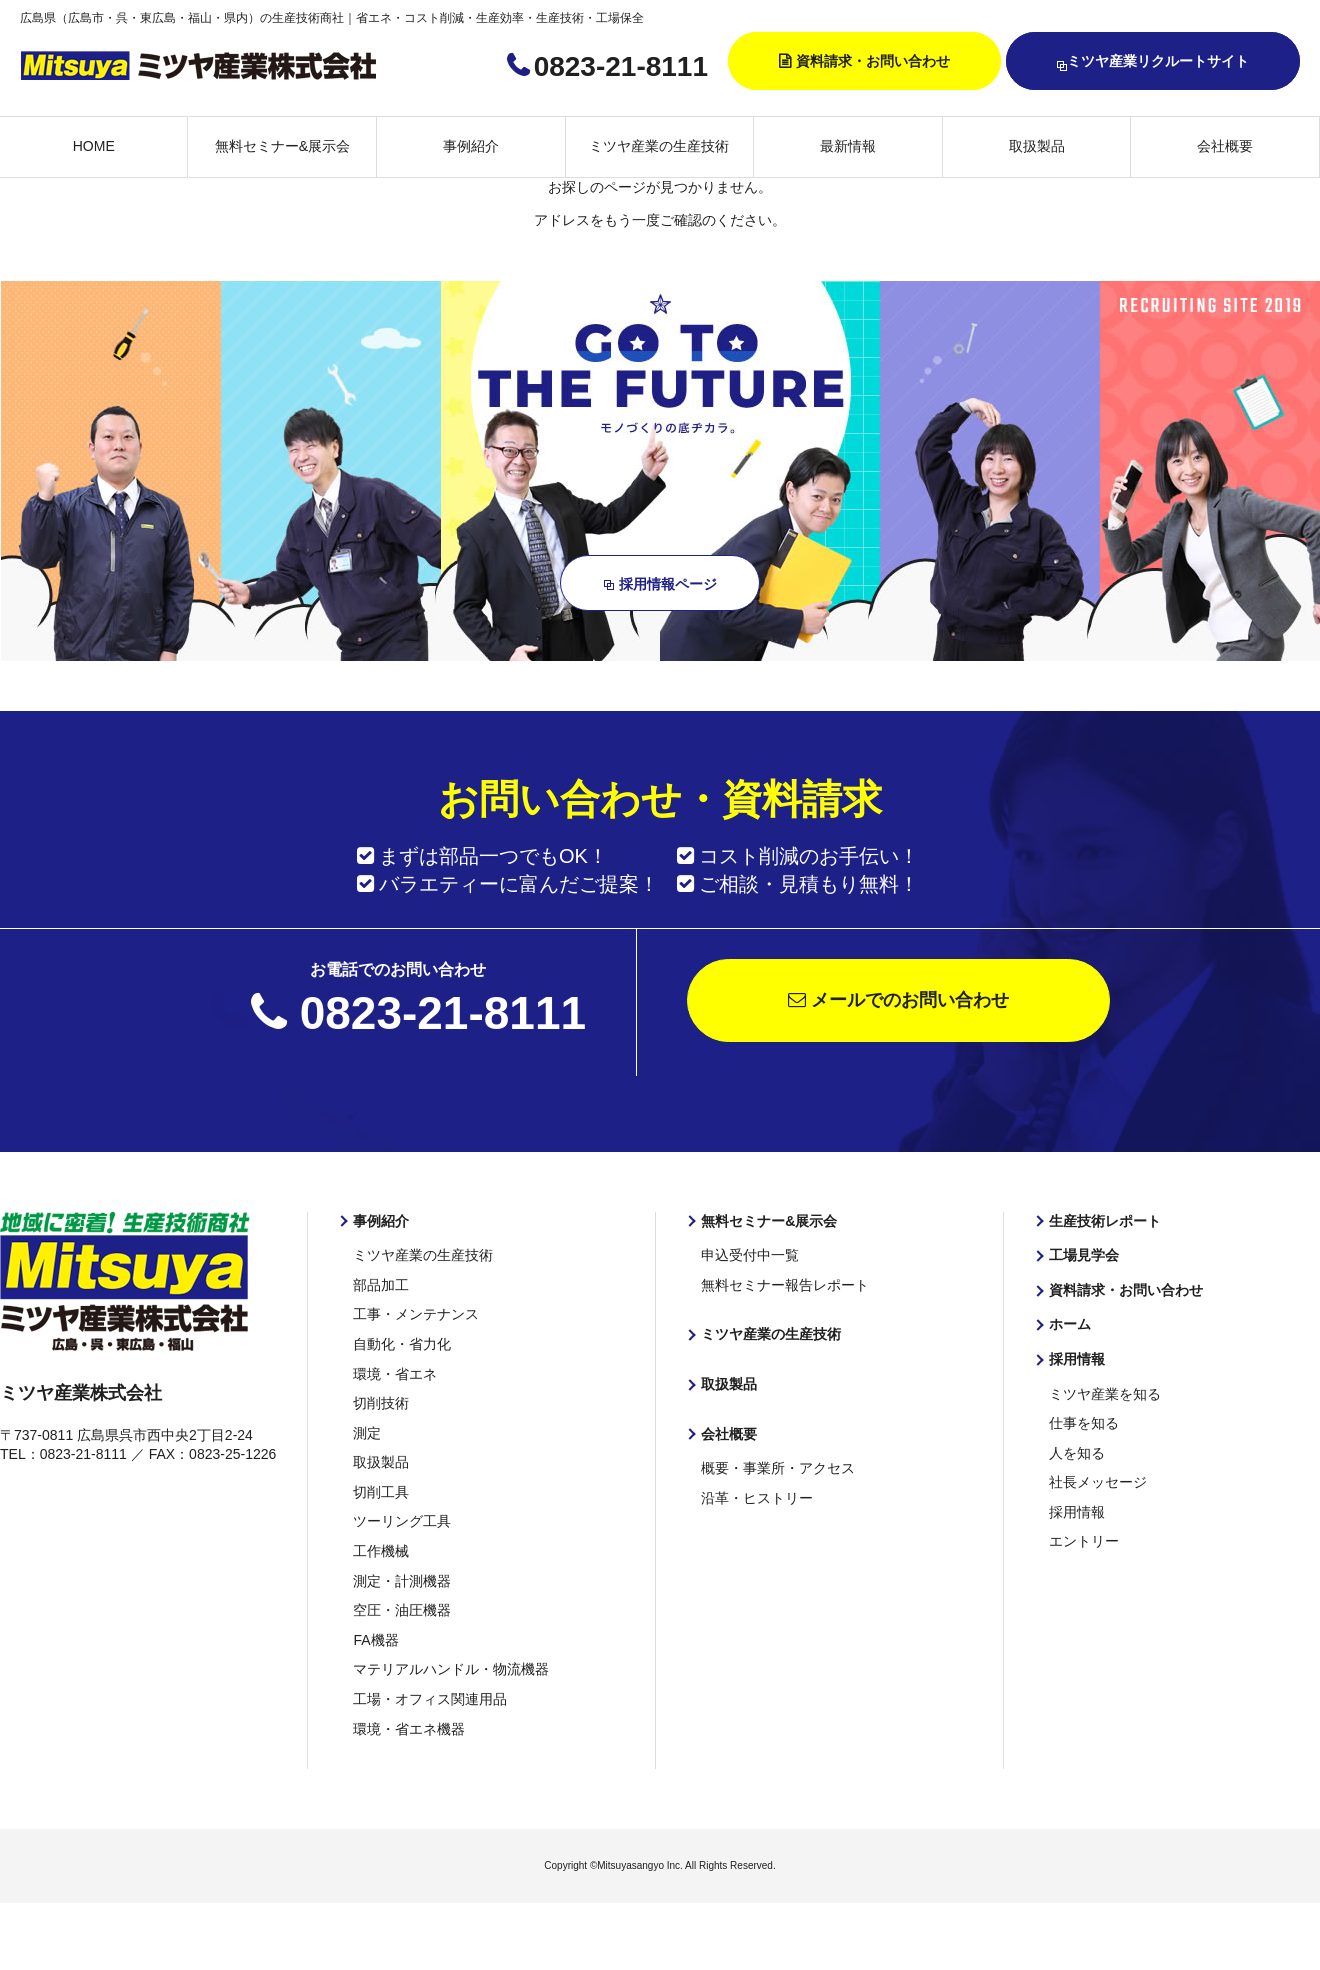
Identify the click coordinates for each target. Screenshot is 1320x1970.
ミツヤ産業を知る (1105, 1394)
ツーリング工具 (402, 1521)
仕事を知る (1084, 1423)
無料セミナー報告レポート (785, 1285)
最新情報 (848, 146)
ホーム (1070, 1324)
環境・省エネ (395, 1374)
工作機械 (381, 1551)
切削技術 (381, 1403)
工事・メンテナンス (416, 1314)
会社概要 (1225, 146)
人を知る (1077, 1453)
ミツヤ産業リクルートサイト (1153, 62)
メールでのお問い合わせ (898, 1000)
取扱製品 (1037, 146)
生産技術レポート (1105, 1221)
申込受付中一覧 (750, 1255)
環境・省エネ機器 (409, 1729)
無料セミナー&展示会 (282, 146)
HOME (94, 146)
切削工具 (381, 1492)
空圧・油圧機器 (402, 1610)
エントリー (1084, 1541)
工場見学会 (1084, 1255)
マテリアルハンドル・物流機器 (451, 1669)
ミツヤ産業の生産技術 (659, 146)
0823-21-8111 (621, 66)
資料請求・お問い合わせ (873, 61)
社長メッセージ (1098, 1482)
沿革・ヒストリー (757, 1498)
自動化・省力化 (402, 1344)
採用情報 (1077, 1359)
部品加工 (381, 1285)
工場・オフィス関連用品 (430, 1699)
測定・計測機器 (402, 1581)
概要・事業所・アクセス (778, 1468)
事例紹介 (471, 146)
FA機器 (375, 1640)
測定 (367, 1433)
